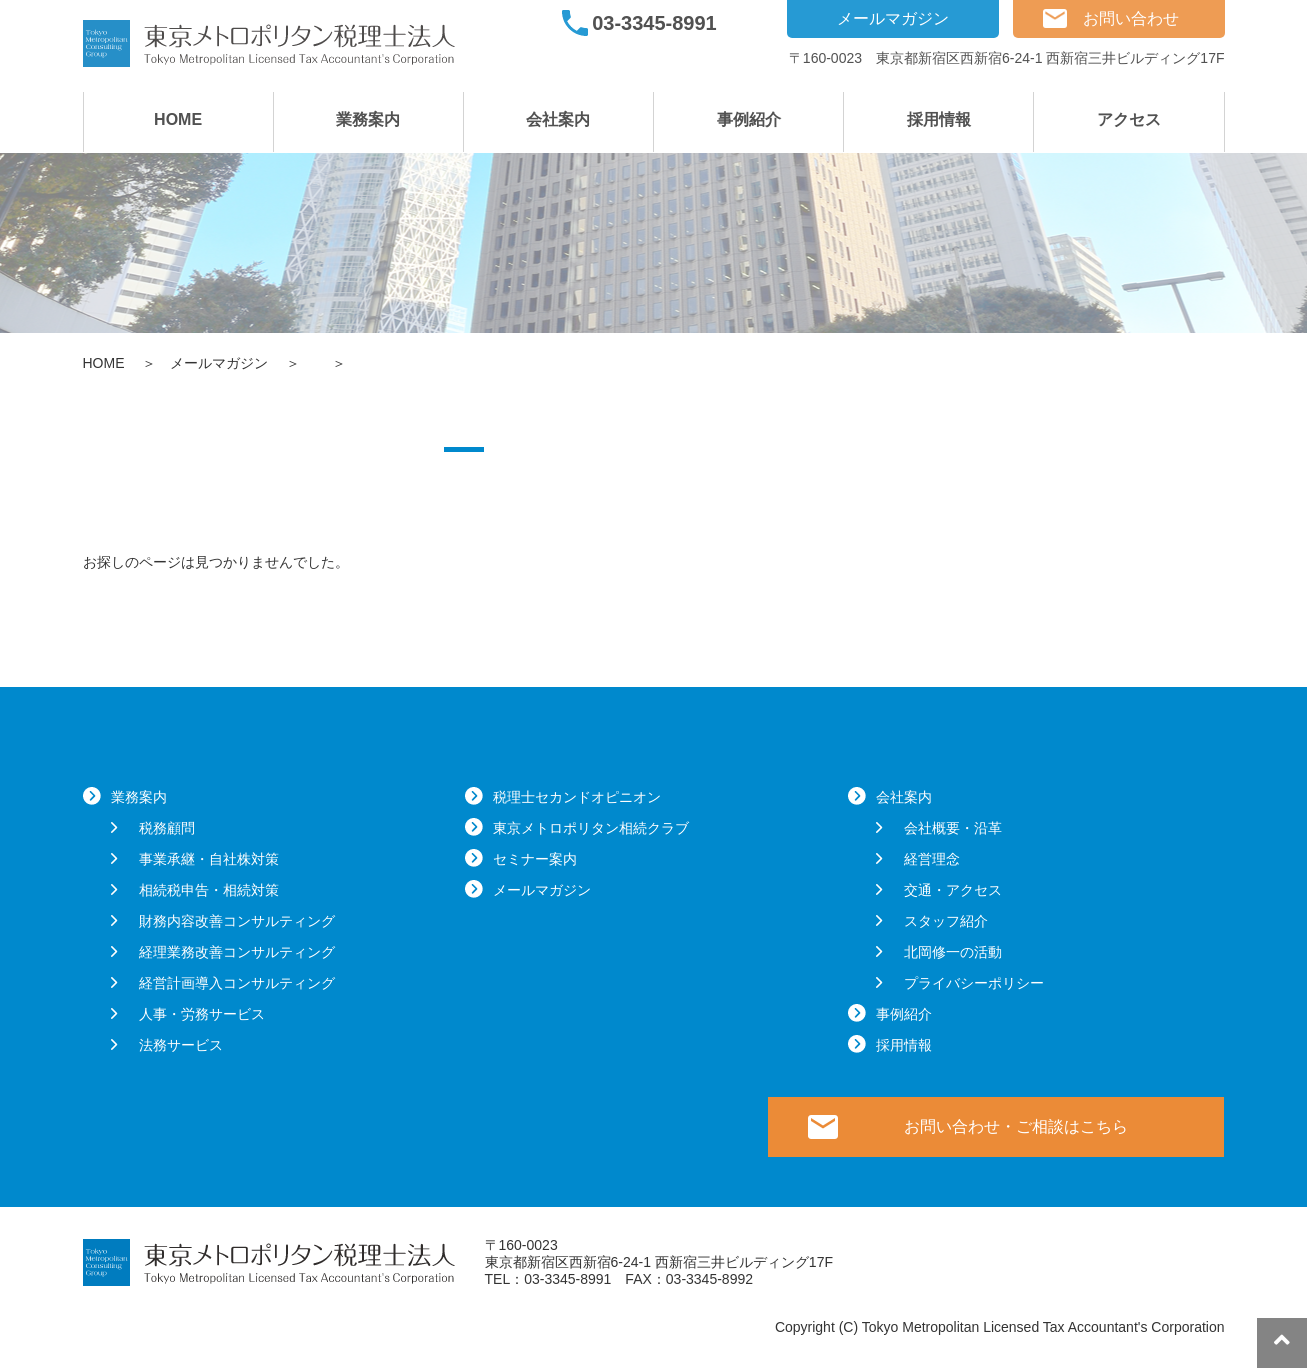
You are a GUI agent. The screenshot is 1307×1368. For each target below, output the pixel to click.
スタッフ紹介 (946, 921)
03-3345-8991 (654, 23)
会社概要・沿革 (953, 828)
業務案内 (368, 119)
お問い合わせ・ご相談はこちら (1016, 1126)
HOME (178, 119)
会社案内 (558, 119)
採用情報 (939, 119)
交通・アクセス (953, 890)
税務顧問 (167, 828)
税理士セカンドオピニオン (577, 797)
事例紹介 (749, 119)
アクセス (1129, 119)
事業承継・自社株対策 (209, 859)
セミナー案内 (535, 859)
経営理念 (932, 859)
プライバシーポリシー (974, 983)
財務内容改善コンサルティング (237, 921)
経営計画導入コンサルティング (237, 983)
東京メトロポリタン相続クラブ (591, 828)
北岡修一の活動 (953, 952)
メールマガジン (893, 18)
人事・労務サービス (202, 1014)
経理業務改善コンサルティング (237, 952)
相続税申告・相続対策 (209, 890)
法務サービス (181, 1045)
